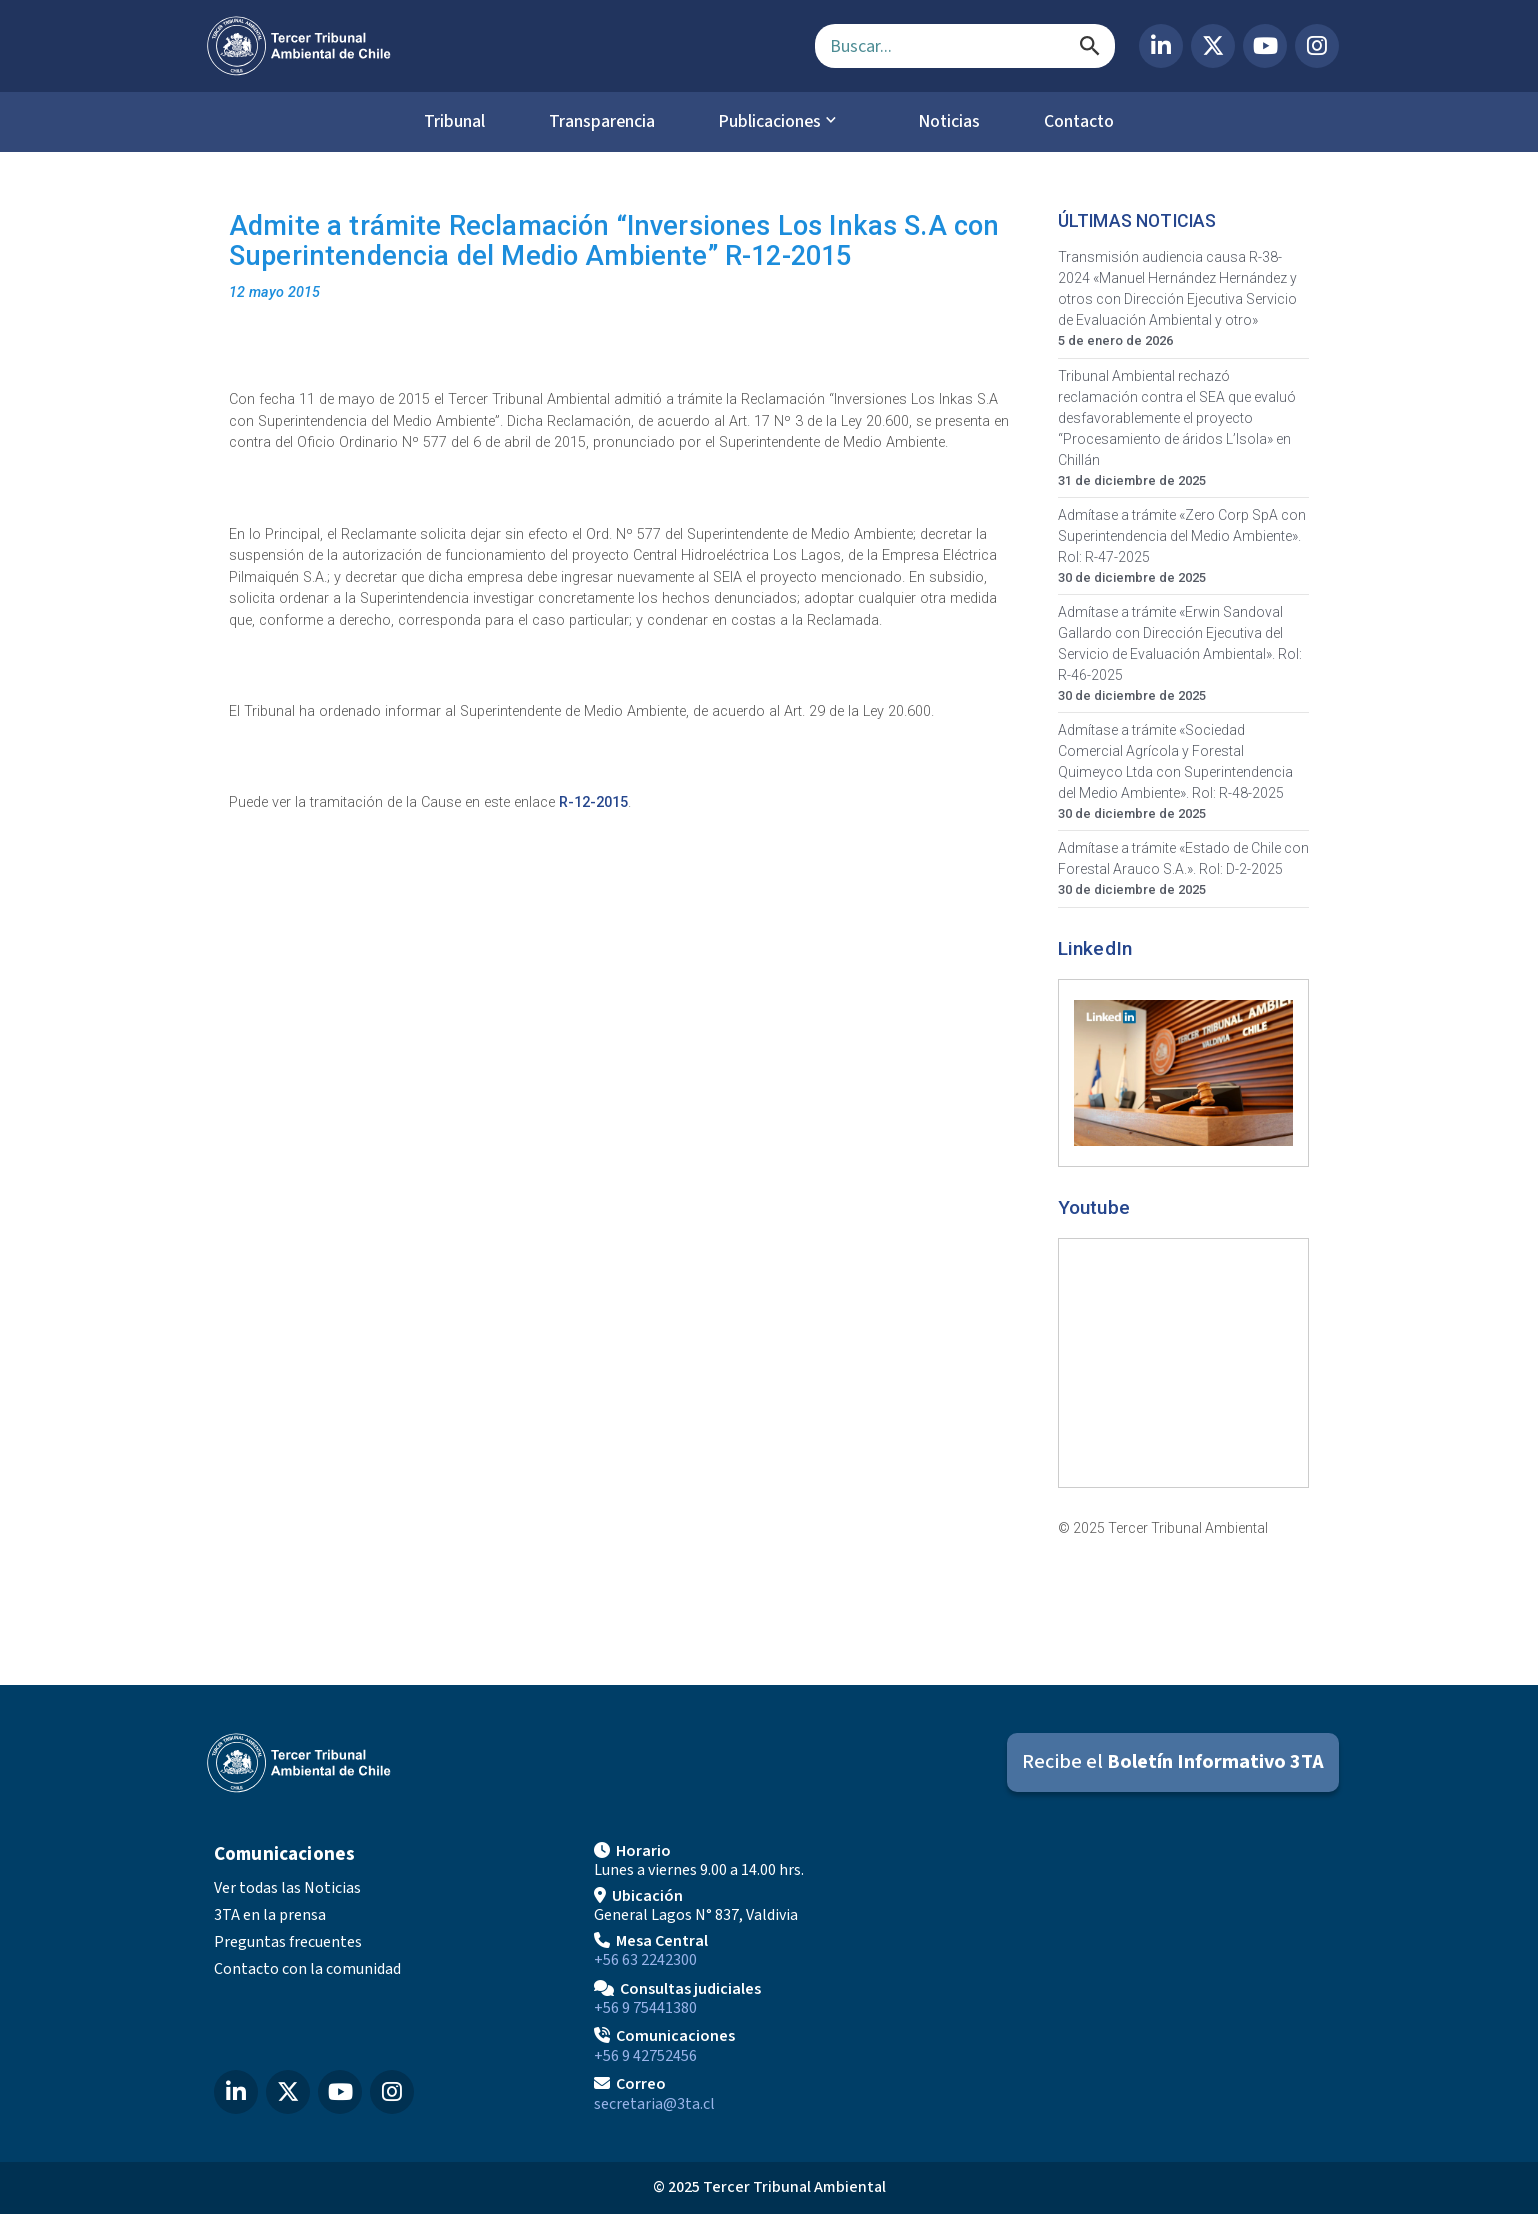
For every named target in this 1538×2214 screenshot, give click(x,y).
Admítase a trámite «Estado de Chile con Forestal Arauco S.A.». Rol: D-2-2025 (1183, 859)
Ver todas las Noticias (287, 1889)
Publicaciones (772, 122)
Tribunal (444, 122)
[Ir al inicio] (495, 46)
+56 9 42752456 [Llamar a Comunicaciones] (645, 2057)
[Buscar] (1090, 46)
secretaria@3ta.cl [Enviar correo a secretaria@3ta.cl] (654, 2105)
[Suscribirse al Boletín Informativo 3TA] (1173, 1763)
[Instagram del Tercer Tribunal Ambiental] (1317, 46)
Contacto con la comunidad (307, 1969)
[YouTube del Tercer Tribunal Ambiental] (1265, 46)
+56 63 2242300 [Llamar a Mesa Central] (645, 1961)
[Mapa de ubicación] (1149, 1976)
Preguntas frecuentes (288, 1942)
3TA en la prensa (270, 1916)
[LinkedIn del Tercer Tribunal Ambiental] (1161, 46)
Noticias (952, 122)
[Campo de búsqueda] (965, 46)
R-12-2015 (593, 803)
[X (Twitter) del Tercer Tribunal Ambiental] (1213, 46)
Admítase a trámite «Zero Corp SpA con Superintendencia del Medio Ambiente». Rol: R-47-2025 (1182, 536)
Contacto (1088, 122)
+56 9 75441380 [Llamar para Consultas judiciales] (645, 2009)
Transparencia (597, 122)
